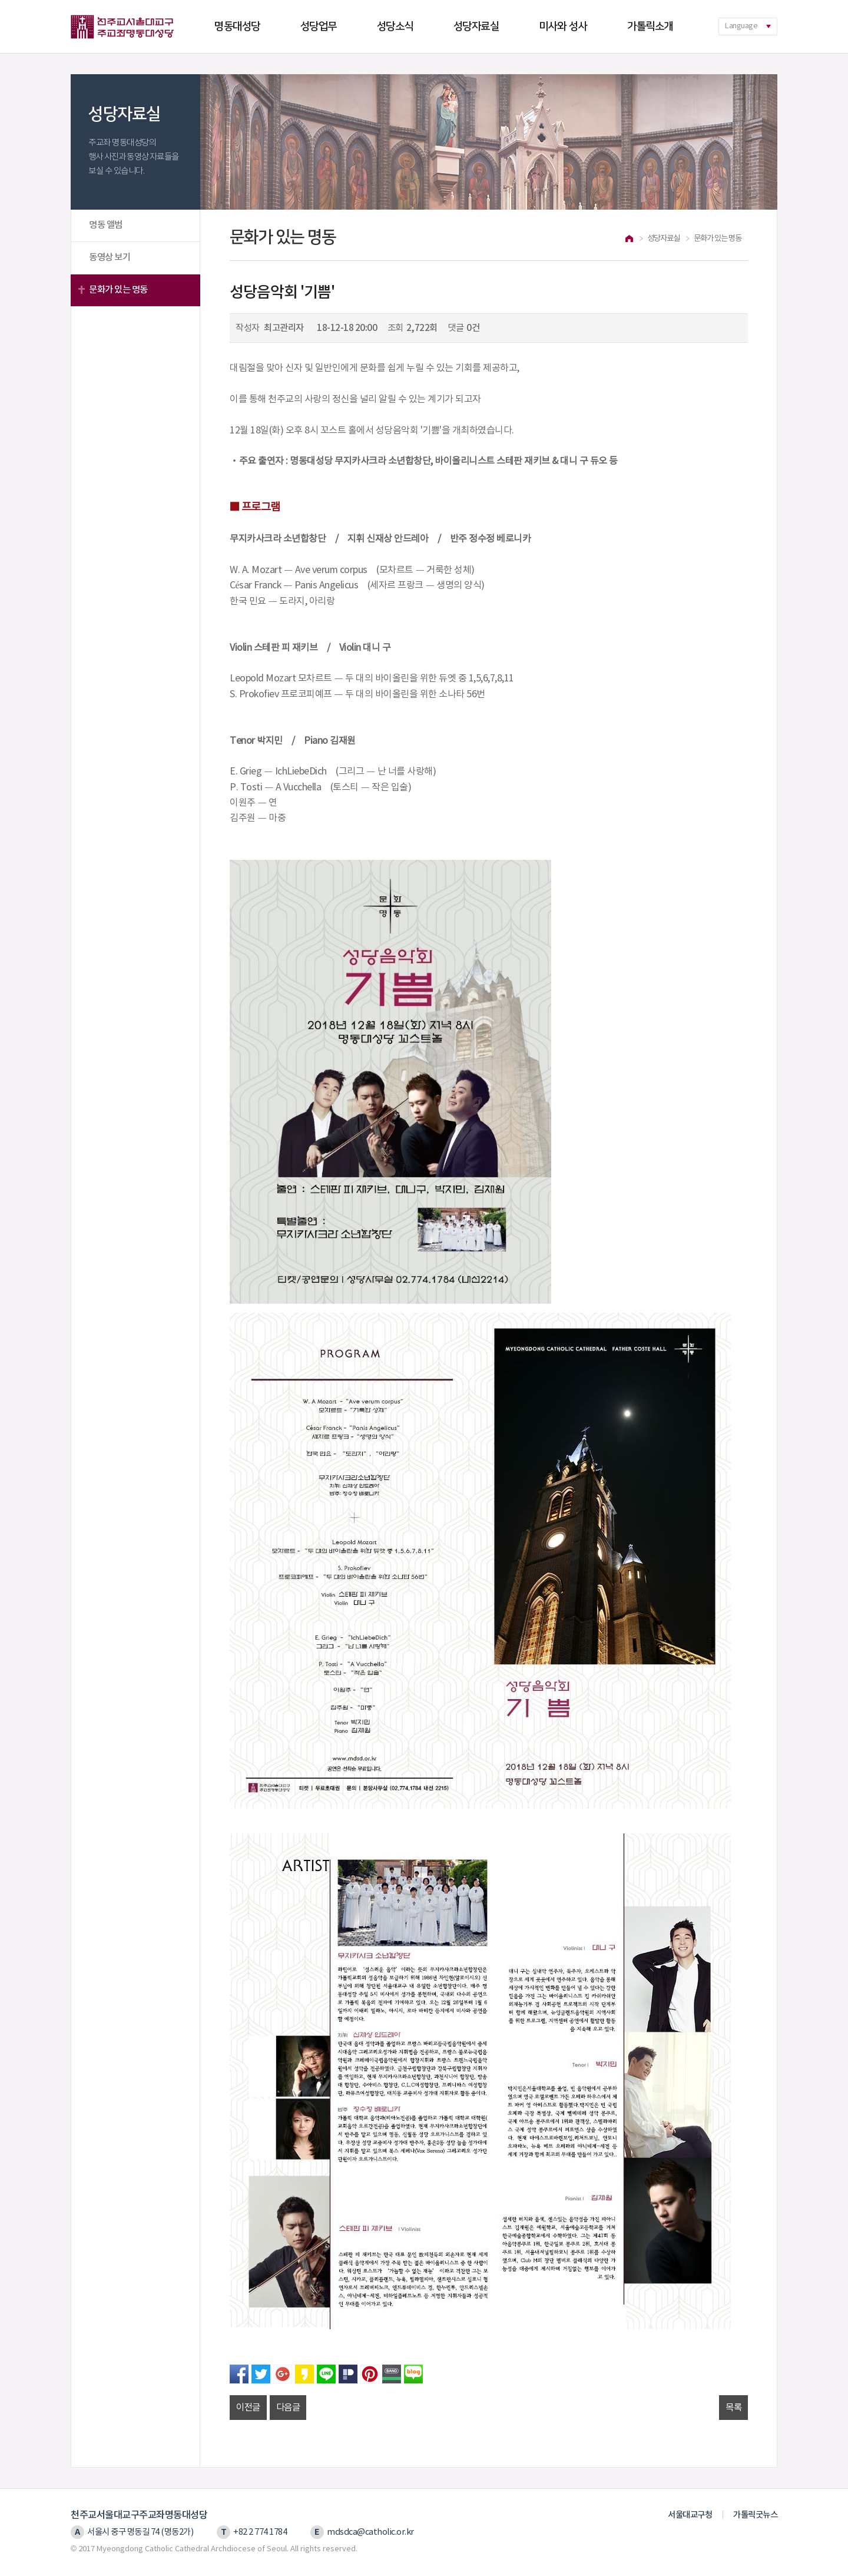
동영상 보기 (109, 257)
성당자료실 (476, 26)
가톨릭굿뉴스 (755, 2515)
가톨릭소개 (650, 26)
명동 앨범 (105, 225)
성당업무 (318, 26)
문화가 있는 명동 (118, 289)
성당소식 (395, 26)
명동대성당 (237, 26)
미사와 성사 (563, 26)
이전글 (248, 2407)
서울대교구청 (690, 2515)
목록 (733, 2407)
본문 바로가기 (0, 0)
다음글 (288, 2407)
